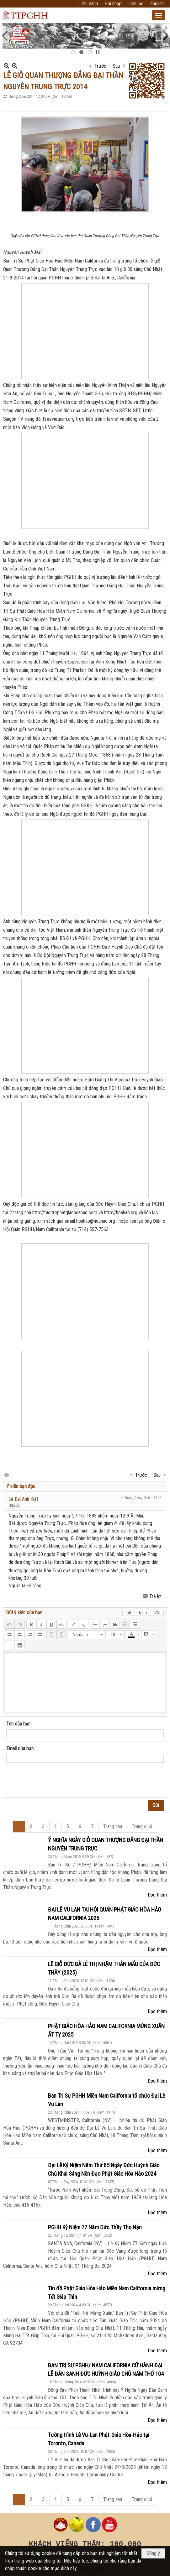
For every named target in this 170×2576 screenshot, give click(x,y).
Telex (142, 1612)
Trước (100, 66)
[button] (158, 15)
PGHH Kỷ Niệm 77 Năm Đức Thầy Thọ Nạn (95, 2227)
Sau (116, 66)
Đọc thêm (157, 1895)
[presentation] (54, 1782)
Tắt (128, 1612)
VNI (157, 1612)
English (157, 4)
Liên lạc (136, 4)
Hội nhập (113, 4)
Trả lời (155, 1596)
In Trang (6, 1474)
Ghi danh (90, 4)
